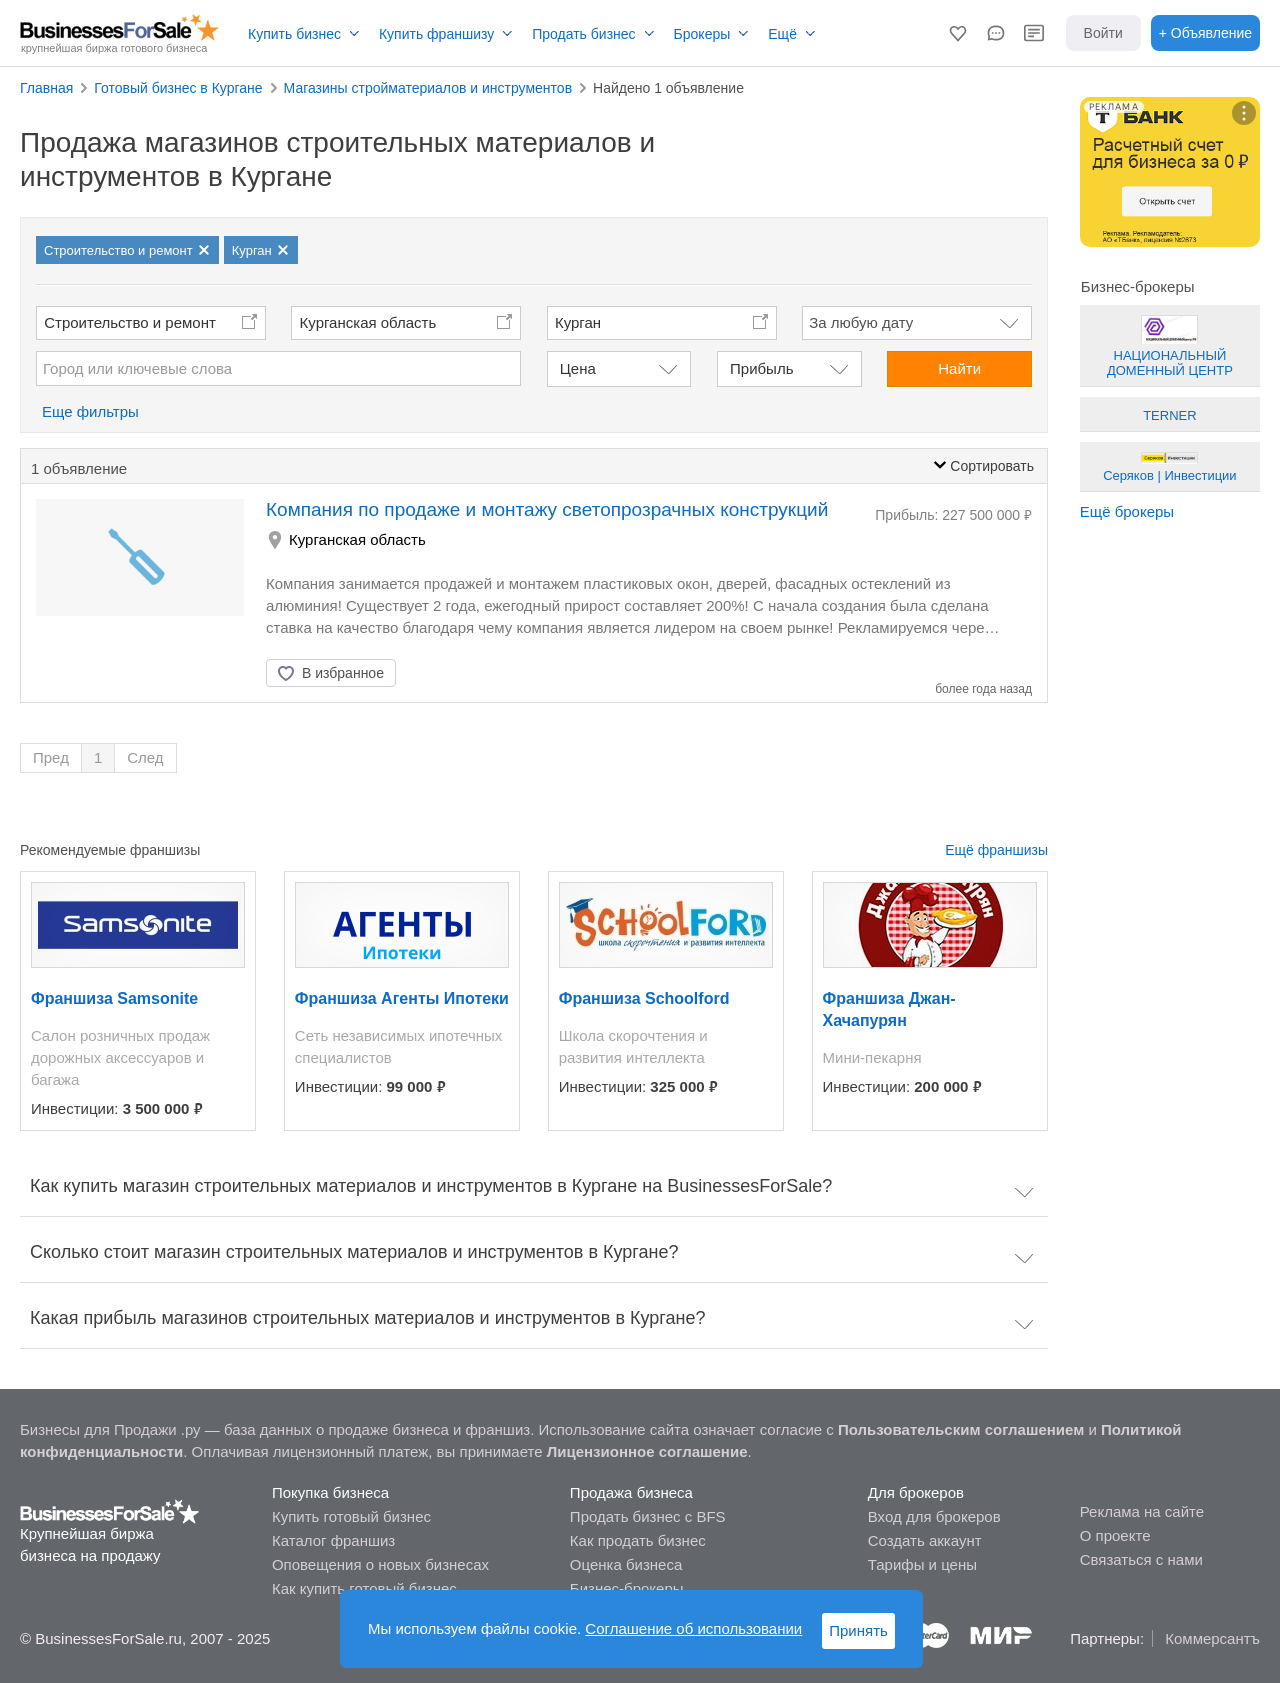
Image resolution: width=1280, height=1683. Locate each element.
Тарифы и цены (922, 1564)
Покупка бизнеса (330, 1492)
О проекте (1115, 1535)
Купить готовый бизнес (351, 1516)
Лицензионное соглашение (647, 1451)
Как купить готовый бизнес (364, 1588)
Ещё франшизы (996, 850)
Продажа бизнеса (631, 1492)
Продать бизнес (583, 34)
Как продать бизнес (638, 1540)
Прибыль (761, 368)
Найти (959, 368)
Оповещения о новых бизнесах (380, 1564)
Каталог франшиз (333, 1540)
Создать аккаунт (925, 1540)
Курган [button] (578, 322)
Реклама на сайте (1142, 1511)
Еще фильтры (90, 411)
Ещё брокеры (1127, 511)
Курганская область (368, 322)
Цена (578, 368)
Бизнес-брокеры (627, 1588)
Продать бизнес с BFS (648, 1516)
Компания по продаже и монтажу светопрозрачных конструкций (547, 509)
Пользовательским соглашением (961, 1429)
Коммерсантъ (1212, 1638)
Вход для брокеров (934, 1516)
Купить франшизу (436, 34)
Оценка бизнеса (626, 1564)
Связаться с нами (1141, 1559)
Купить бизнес (294, 34)
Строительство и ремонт (130, 322)
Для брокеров (916, 1492)
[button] (958, 33)
